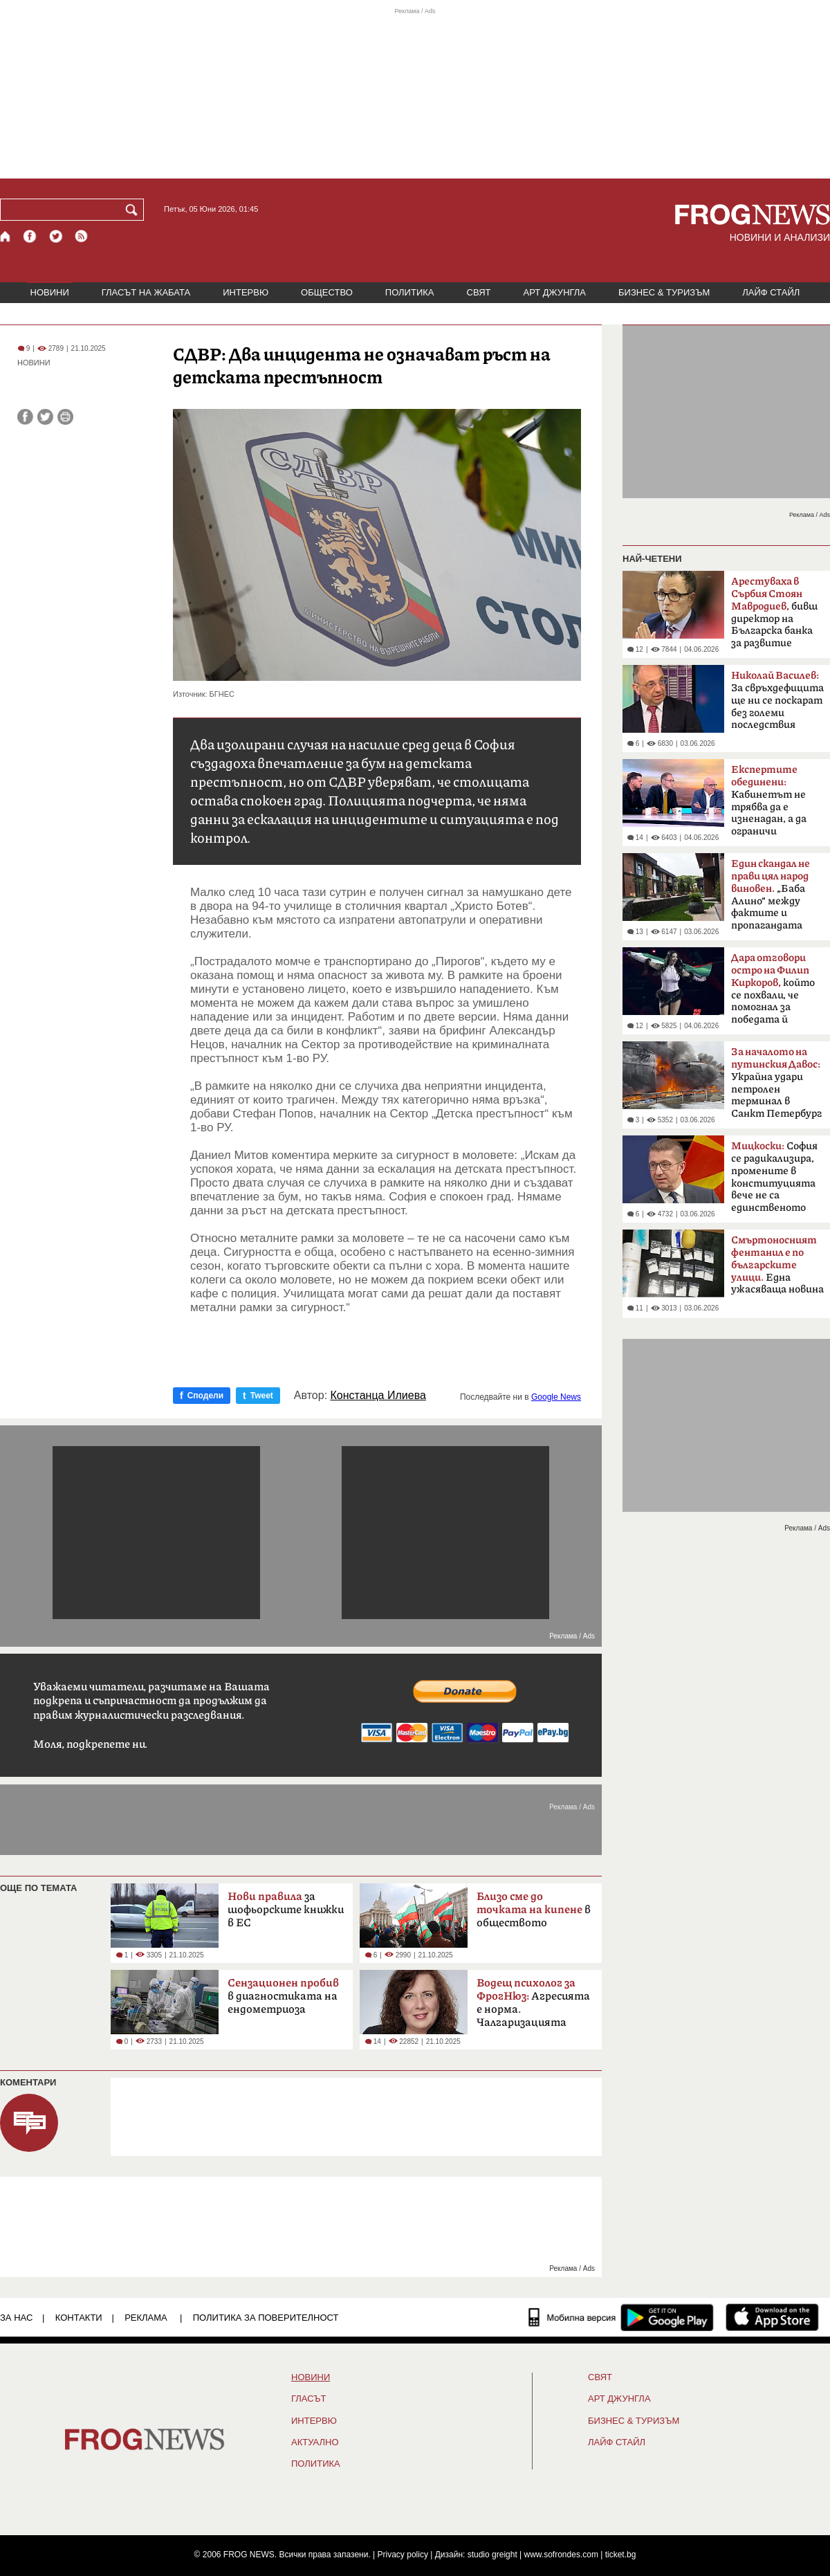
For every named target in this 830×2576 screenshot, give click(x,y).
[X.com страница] (56, 236)
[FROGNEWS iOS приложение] (772, 2317)
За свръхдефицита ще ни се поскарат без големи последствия (777, 700)
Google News (556, 1397)
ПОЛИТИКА (409, 292)
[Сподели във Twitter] (45, 417)
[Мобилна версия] (572, 2317)
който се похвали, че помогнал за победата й (773, 988)
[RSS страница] (82, 236)
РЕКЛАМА (145, 2317)
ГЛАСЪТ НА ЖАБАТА (146, 292)
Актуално (315, 2442)
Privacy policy (403, 2554)
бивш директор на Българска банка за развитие (774, 612)
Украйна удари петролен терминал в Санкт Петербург (776, 1082)
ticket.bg (620, 2554)
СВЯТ (479, 292)
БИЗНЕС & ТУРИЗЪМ (664, 292)
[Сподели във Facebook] (25, 417)
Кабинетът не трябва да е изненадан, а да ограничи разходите (768, 804)
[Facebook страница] (30, 236)
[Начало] (6, 236)
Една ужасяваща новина (777, 1265)
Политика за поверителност (266, 2317)
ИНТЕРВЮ (245, 292)
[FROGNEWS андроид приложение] (667, 2317)
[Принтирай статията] (65, 417)
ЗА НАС (16, 2317)
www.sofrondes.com (561, 2554)
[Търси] (134, 209)
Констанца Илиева (378, 1395)
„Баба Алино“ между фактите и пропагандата (770, 894)
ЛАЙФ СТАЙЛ (771, 292)
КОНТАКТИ (78, 2317)
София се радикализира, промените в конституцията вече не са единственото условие (774, 1181)
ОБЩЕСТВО (327, 292)
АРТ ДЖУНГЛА (554, 292)
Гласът (308, 2399)
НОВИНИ (49, 292)
